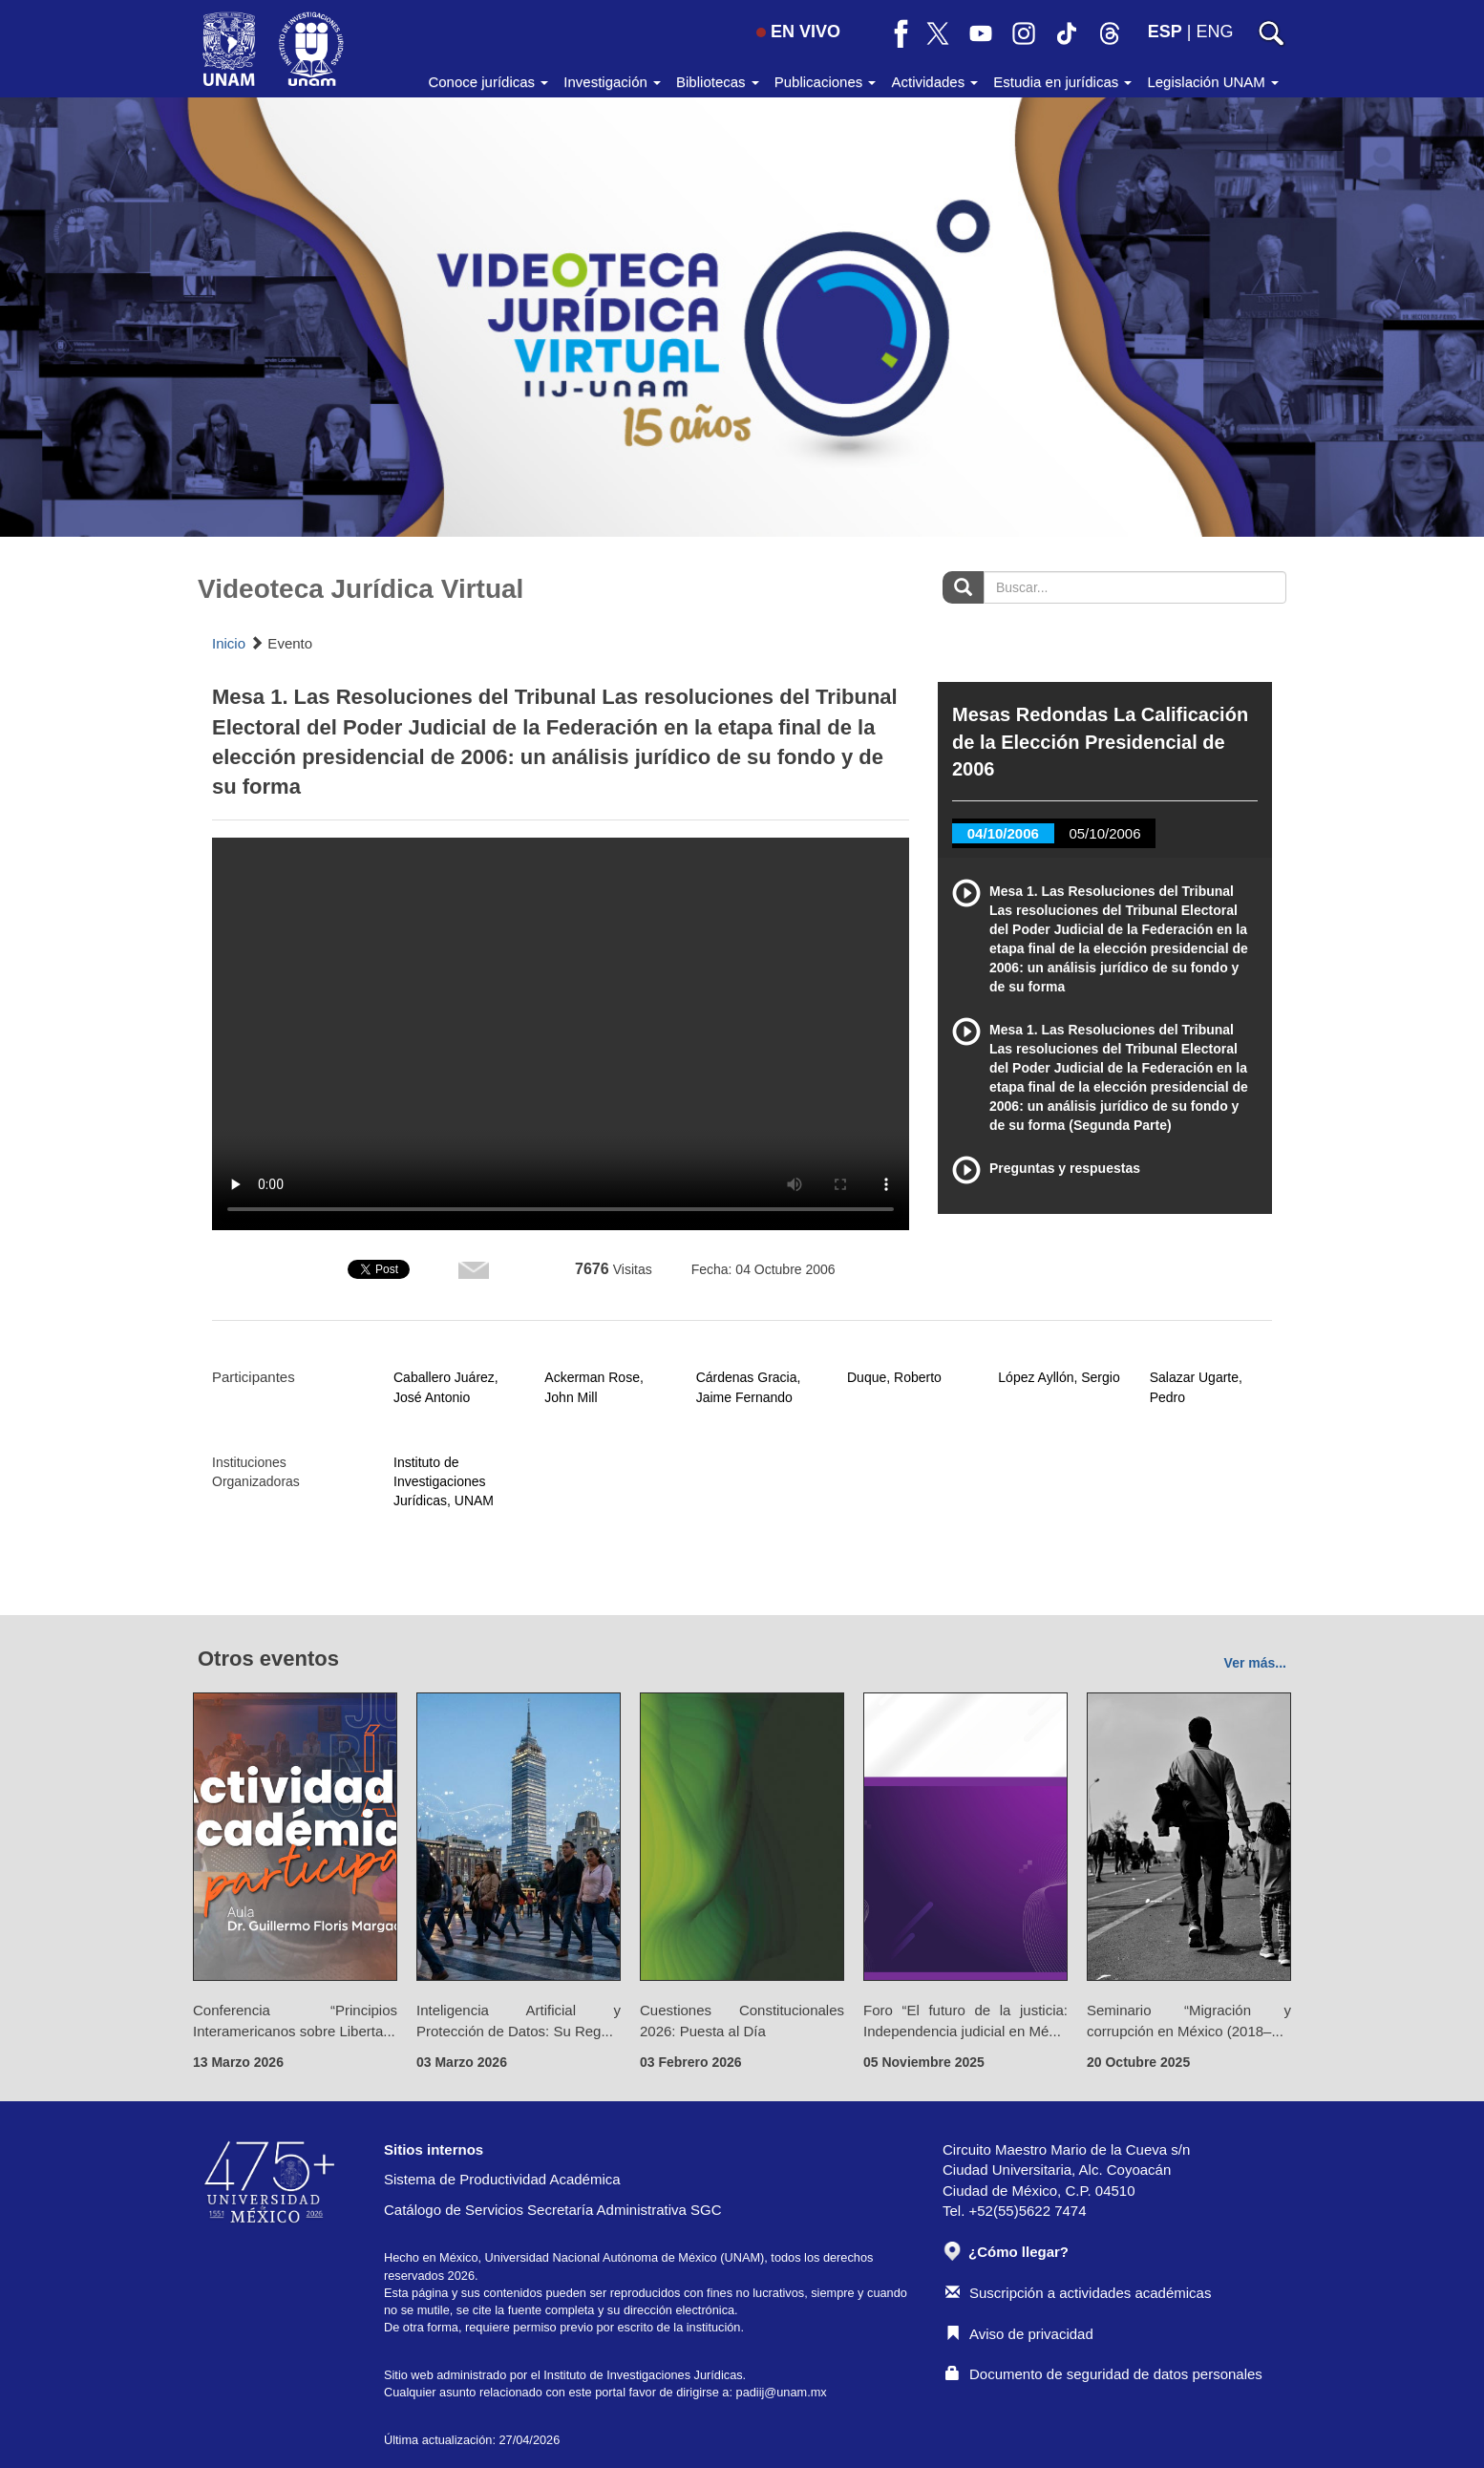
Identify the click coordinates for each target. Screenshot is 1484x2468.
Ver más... (1255, 1662)
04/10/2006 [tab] (1003, 833)
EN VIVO (798, 31)
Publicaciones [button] (825, 82)
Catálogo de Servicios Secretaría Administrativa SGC (553, 2210)
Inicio (228, 643)
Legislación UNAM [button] (1213, 82)
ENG (1214, 31)
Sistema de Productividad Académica (502, 2179)
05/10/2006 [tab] (1104, 833)
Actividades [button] (934, 82)
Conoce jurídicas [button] (488, 82)
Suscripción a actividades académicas (1078, 2293)
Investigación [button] (612, 82)
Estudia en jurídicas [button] (1062, 82)
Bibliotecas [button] (717, 82)
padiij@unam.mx (781, 2392)
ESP (1165, 31)
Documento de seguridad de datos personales (1103, 2374)
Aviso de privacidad (1019, 2334)
